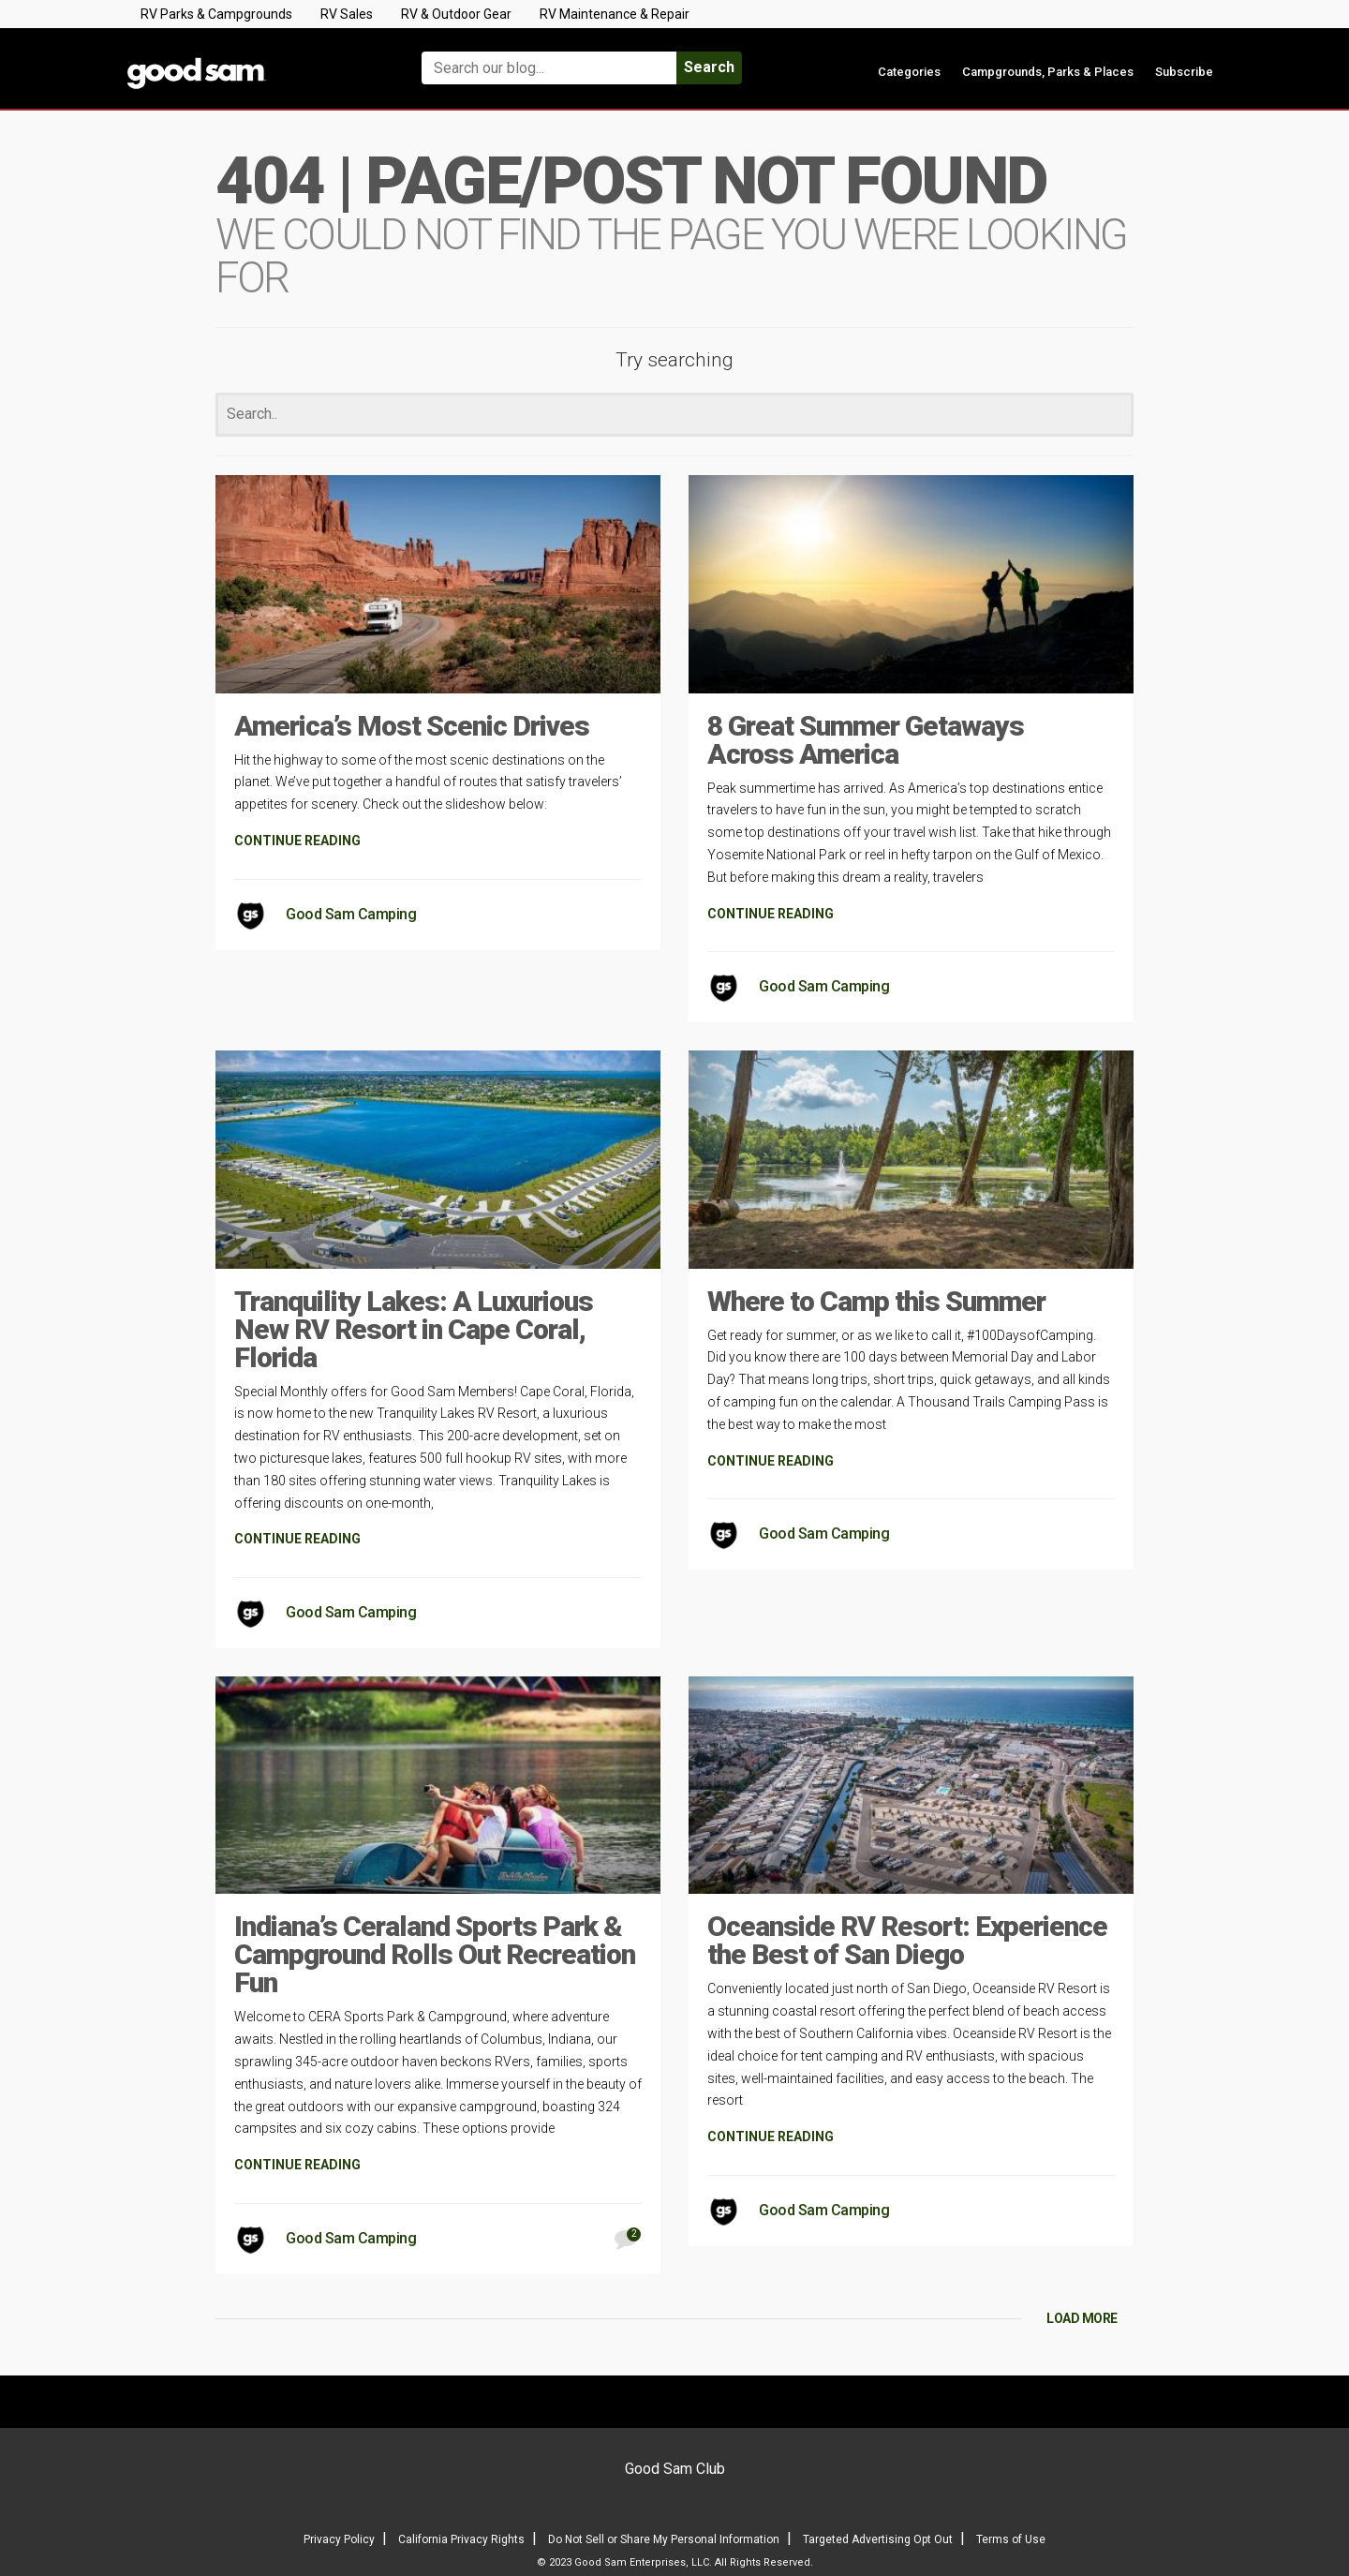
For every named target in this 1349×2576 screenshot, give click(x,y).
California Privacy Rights (461, 2539)
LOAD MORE (1082, 2318)
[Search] (674, 415)
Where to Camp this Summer (876, 1301)
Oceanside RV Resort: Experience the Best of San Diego (907, 1940)
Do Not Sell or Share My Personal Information (663, 2539)
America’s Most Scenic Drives (411, 725)
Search (709, 67)
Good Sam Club (675, 2469)
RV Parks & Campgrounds (216, 14)
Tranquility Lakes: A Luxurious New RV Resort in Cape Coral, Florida (413, 1329)
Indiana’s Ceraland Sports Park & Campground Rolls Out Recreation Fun (434, 1954)
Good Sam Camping (351, 914)
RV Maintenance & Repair (614, 14)
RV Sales (346, 14)
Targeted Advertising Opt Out (878, 2539)
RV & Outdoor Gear (456, 14)
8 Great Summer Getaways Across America (865, 739)
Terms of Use (1010, 2539)
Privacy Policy (339, 2539)
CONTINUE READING (297, 840)
